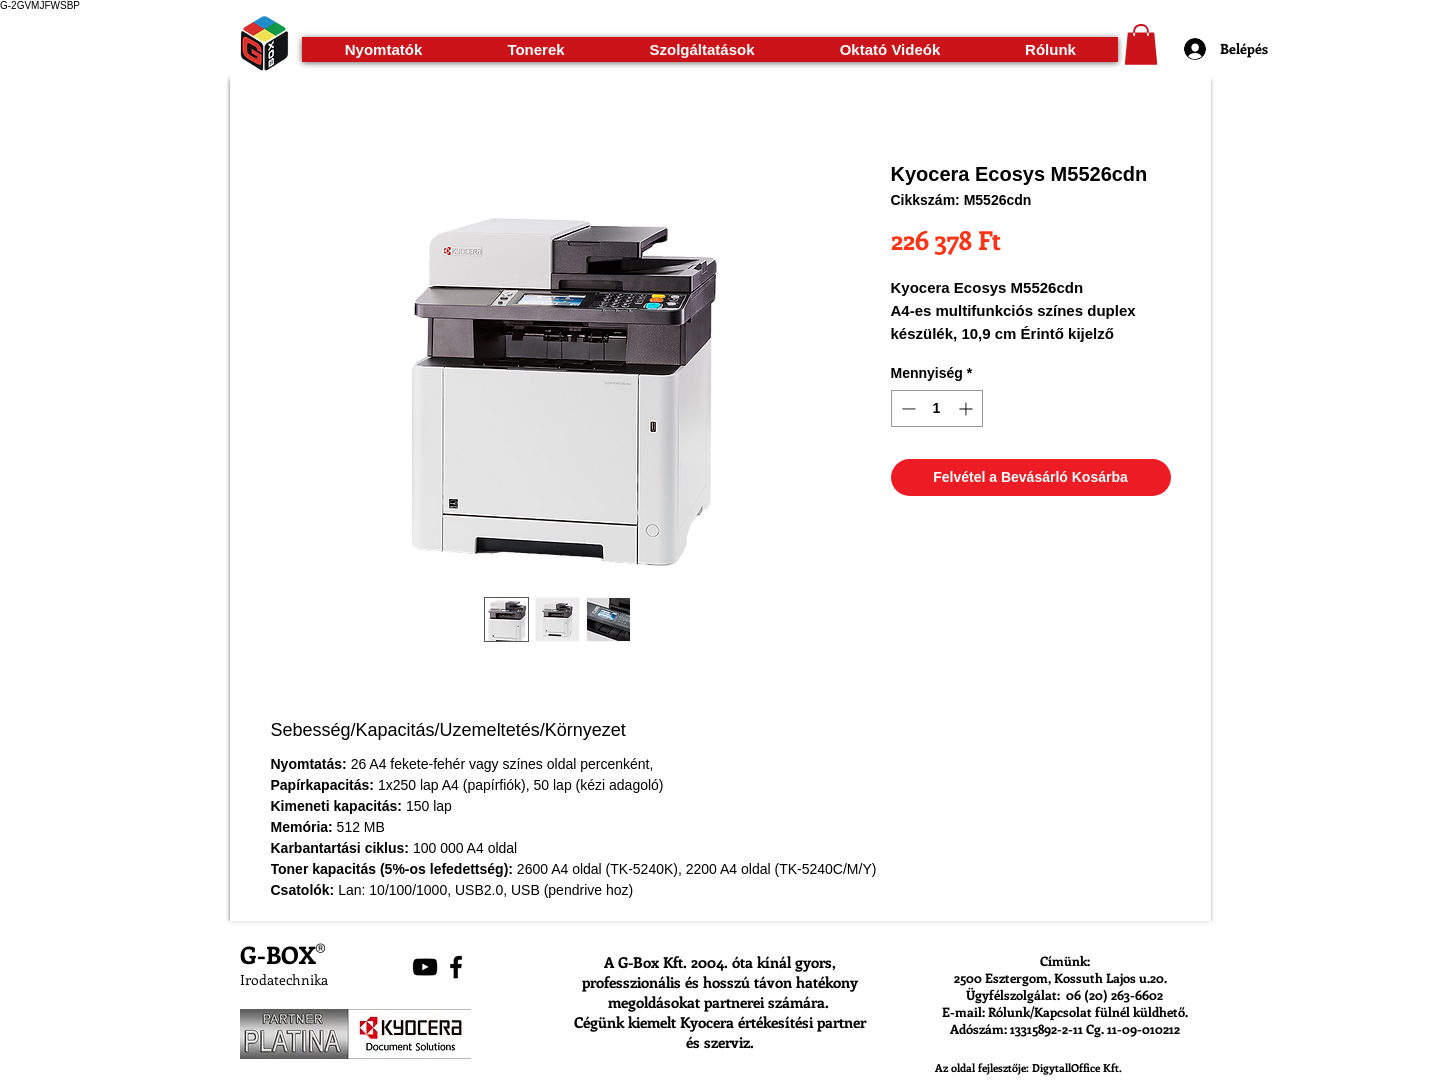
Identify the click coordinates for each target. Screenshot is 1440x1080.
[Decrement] (906, 408)
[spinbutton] (937, 408)
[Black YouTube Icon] (425, 967)
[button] (383, 49)
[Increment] (967, 408)
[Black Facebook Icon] (456, 967)
